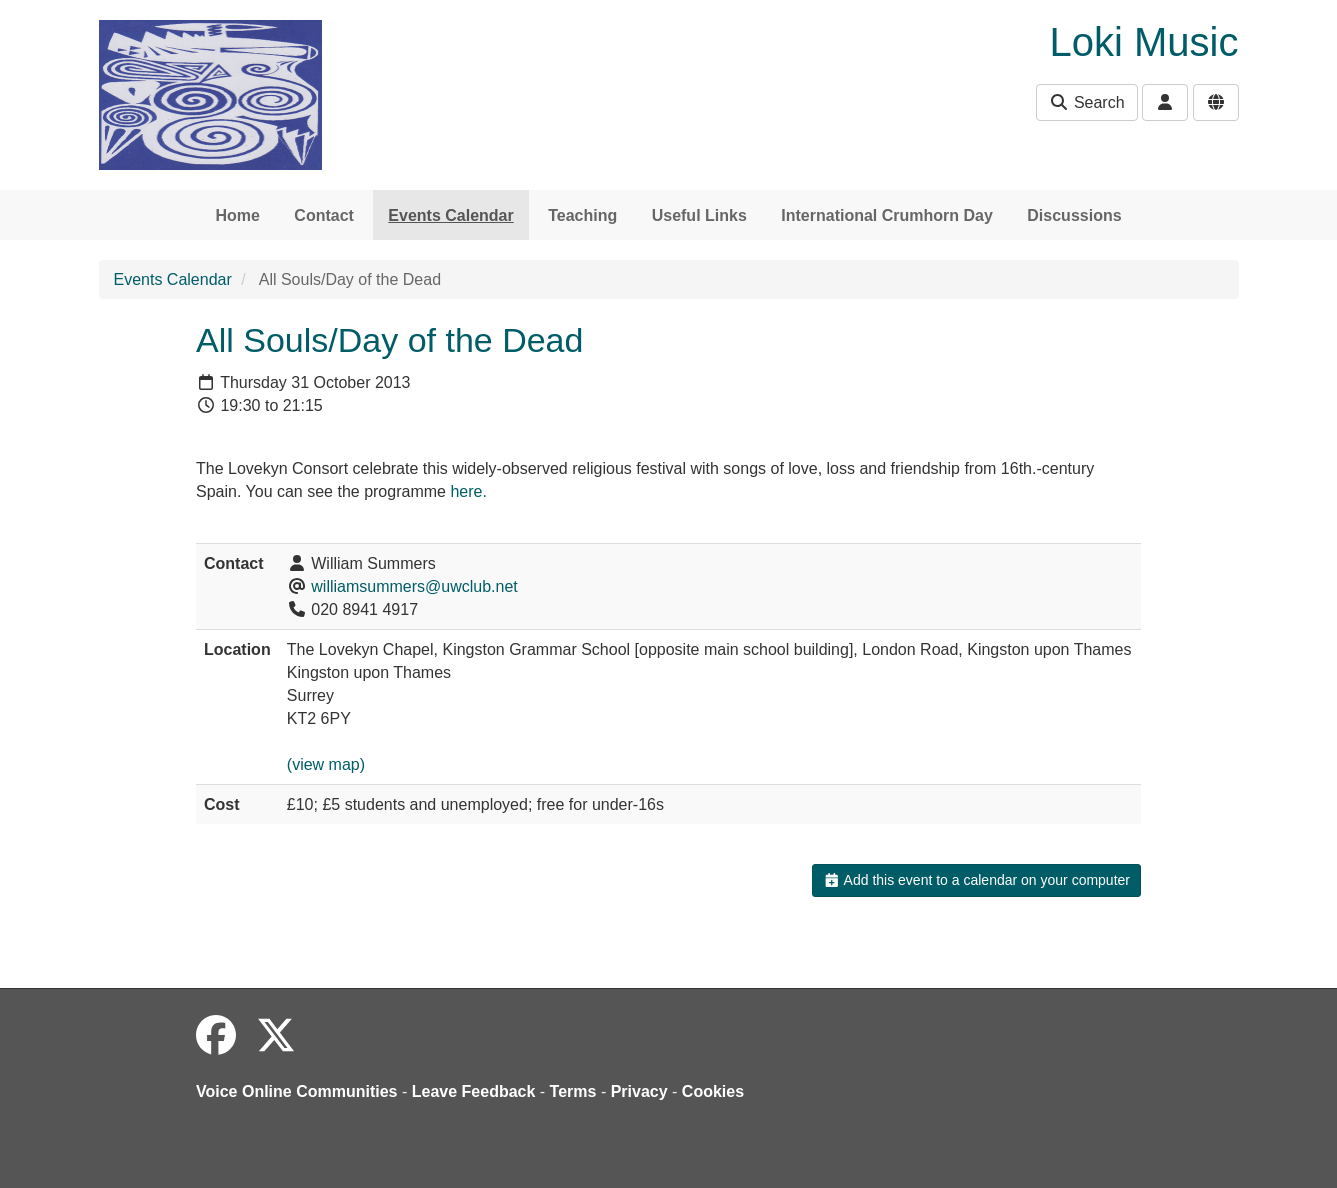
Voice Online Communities (297, 1091)
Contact (324, 215)
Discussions (1074, 215)
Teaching (582, 215)
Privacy (639, 1091)
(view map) (326, 764)
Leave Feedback (474, 1091)
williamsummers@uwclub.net (414, 586)
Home (237, 215)
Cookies (713, 1091)
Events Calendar (450, 215)
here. (468, 491)
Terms (573, 1091)
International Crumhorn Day (887, 215)
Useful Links (699, 215)
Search (1086, 102)
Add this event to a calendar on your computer (976, 880)
